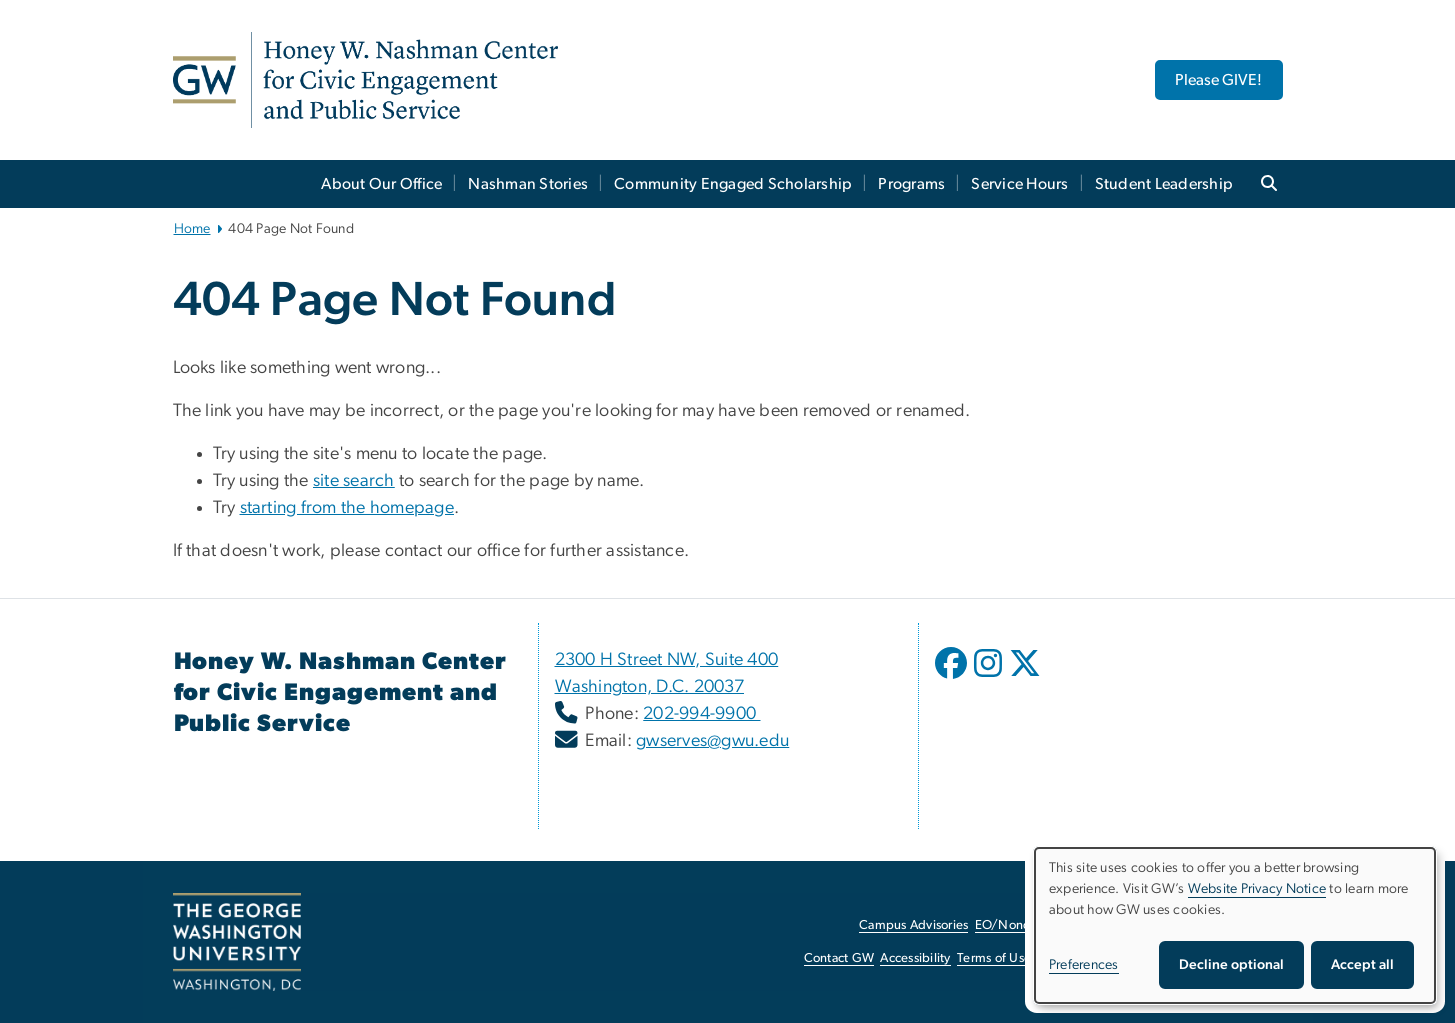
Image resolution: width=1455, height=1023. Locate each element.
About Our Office (381, 184)
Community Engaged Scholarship (733, 184)
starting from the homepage (347, 508)
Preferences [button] (1084, 965)
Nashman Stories (528, 184)
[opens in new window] (953, 678)
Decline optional (1231, 965)
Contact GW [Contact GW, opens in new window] (839, 958)
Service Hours (1019, 184)
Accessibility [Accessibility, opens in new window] (915, 958)
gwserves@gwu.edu (712, 741)
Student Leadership (1164, 184)
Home (192, 229)
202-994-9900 (701, 714)
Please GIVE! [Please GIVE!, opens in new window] (1218, 80)
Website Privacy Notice (1257, 889)
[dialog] (1235, 925)
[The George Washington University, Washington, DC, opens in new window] (237, 942)
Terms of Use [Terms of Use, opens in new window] (994, 958)
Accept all (1362, 965)
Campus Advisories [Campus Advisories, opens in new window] (913, 925)
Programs (911, 184)
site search (354, 481)
